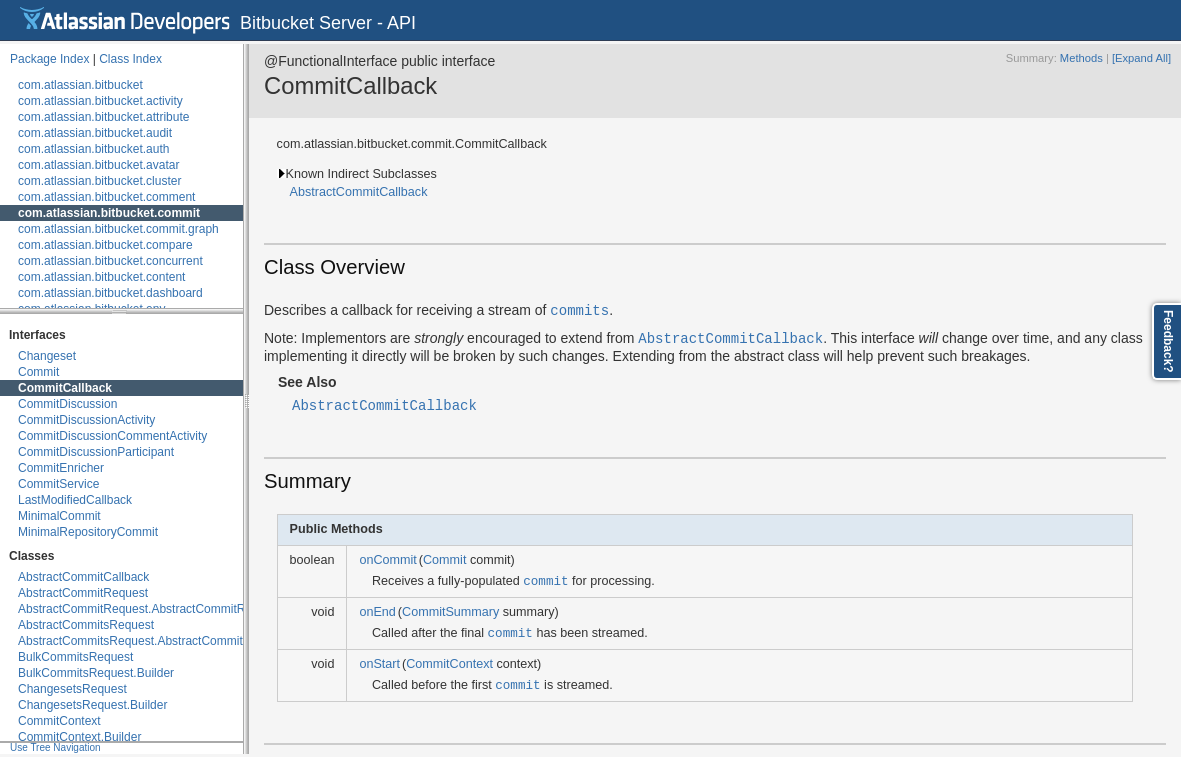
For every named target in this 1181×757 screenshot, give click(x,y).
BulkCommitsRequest (75, 657)
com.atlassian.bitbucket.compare (105, 245)
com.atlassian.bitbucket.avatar (98, 165)
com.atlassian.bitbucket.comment (106, 197)
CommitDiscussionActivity (86, 420)
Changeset (47, 356)
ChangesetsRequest (72, 689)
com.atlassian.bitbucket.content (101, 277)
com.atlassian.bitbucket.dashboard (110, 293)
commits (579, 309)
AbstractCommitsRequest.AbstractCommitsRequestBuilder (174, 641)
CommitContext (59, 721)
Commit (38, 372)
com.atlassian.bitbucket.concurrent (110, 261)
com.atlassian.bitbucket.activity (100, 101)
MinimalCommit (59, 516)
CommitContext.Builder (79, 737)
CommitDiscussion (67, 404)
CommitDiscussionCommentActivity (112, 436)
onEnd (377, 612)
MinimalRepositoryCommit (88, 532)
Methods (1081, 58)
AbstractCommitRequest (83, 593)
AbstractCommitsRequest (86, 625)
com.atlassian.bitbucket (80, 85)
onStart (379, 664)
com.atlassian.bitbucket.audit (95, 133)
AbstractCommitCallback (83, 577)
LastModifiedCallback (75, 500)
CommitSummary (450, 612)
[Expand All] (1141, 58)
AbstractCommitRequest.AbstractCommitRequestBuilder (168, 609)
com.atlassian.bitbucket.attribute (103, 117)
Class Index (130, 59)
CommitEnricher (61, 468)
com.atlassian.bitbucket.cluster (99, 181)
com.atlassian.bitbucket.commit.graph (118, 229)
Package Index (49, 59)
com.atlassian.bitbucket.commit (109, 213)
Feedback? (1168, 341)
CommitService (58, 484)
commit (545, 580)
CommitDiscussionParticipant (96, 452)
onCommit (387, 560)
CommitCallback (65, 388)
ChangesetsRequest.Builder (92, 705)
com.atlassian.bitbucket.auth (93, 149)
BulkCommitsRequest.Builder (96, 673)
